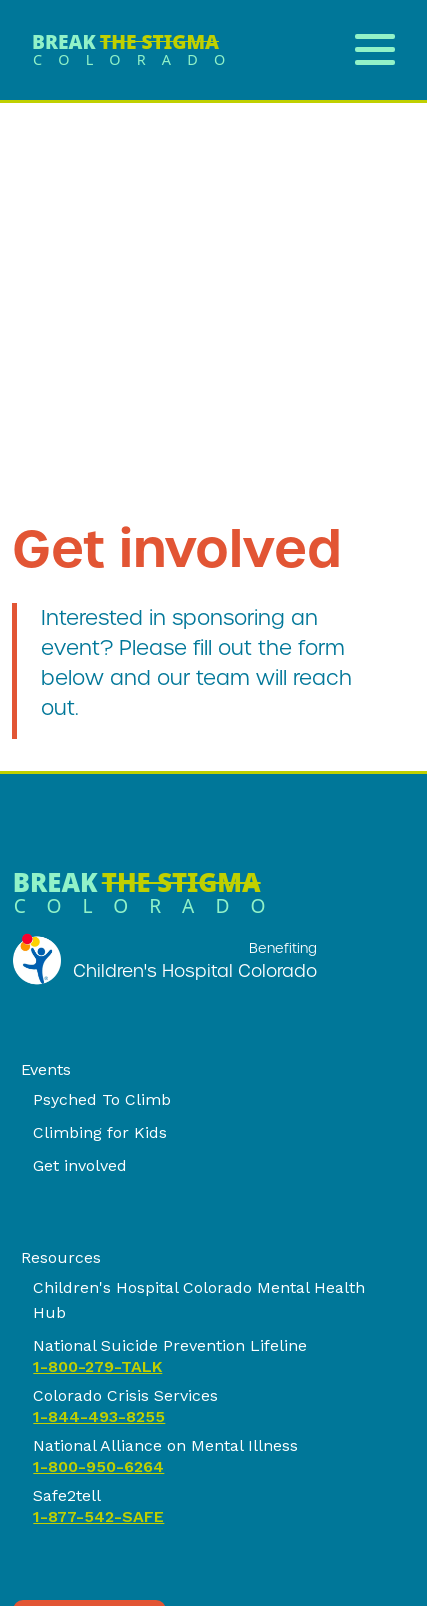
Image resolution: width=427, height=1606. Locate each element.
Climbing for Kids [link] (100, 1132)
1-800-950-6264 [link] (98, 1466)
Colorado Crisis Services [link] (125, 1395)
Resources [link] (61, 1257)
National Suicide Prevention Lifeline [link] (170, 1345)
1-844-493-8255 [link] (99, 1416)
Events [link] (46, 1069)
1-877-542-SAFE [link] (98, 1516)
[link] (136, 50)
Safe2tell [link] (67, 1495)
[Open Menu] (375, 47)
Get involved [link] (80, 1165)
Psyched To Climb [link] (102, 1099)
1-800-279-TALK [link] (97, 1366)
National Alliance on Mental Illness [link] (165, 1445)
